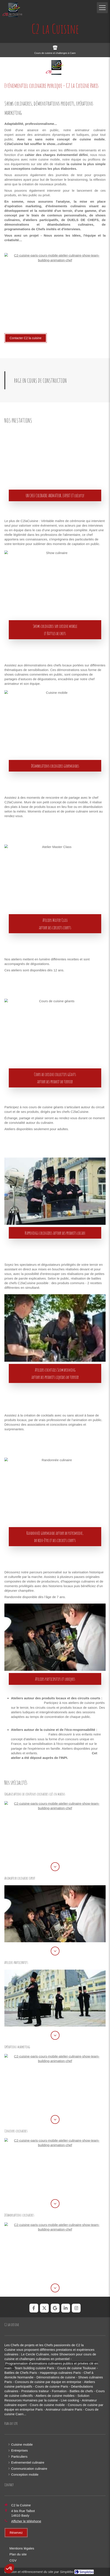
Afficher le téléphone (26, 2521)
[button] (9, 2568)
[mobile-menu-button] (102, 7)
